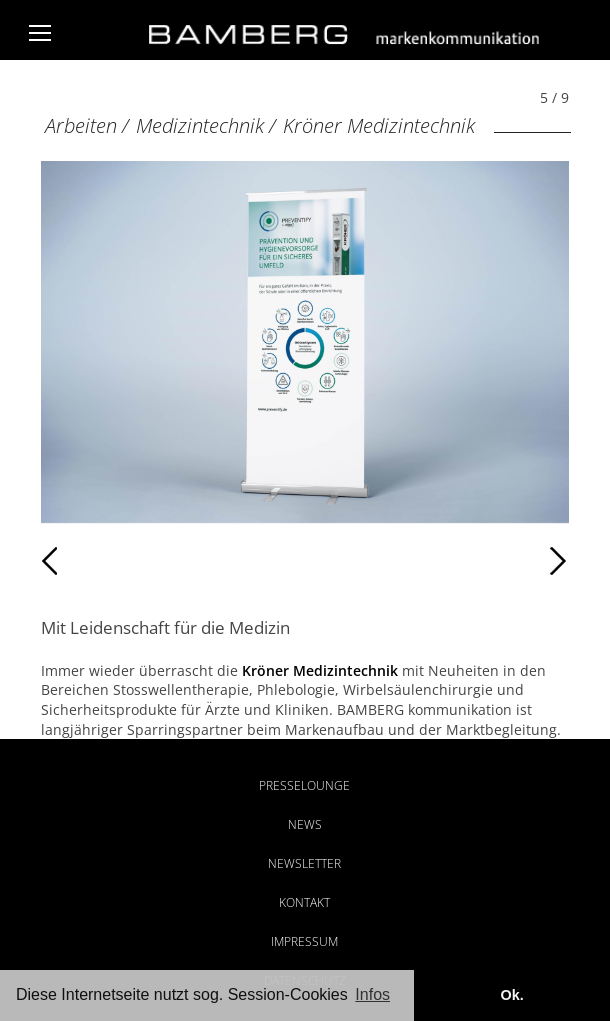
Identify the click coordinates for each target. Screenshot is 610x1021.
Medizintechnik (200, 125)
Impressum (304, 941)
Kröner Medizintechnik (379, 125)
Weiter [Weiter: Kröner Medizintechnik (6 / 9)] (437, 561)
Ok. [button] (511, 995)
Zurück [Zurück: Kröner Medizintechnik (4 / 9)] (84, 561)
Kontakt (304, 902)
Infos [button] (372, 994)
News (305, 824)
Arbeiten (81, 125)
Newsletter (304, 863)
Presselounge (304, 785)
